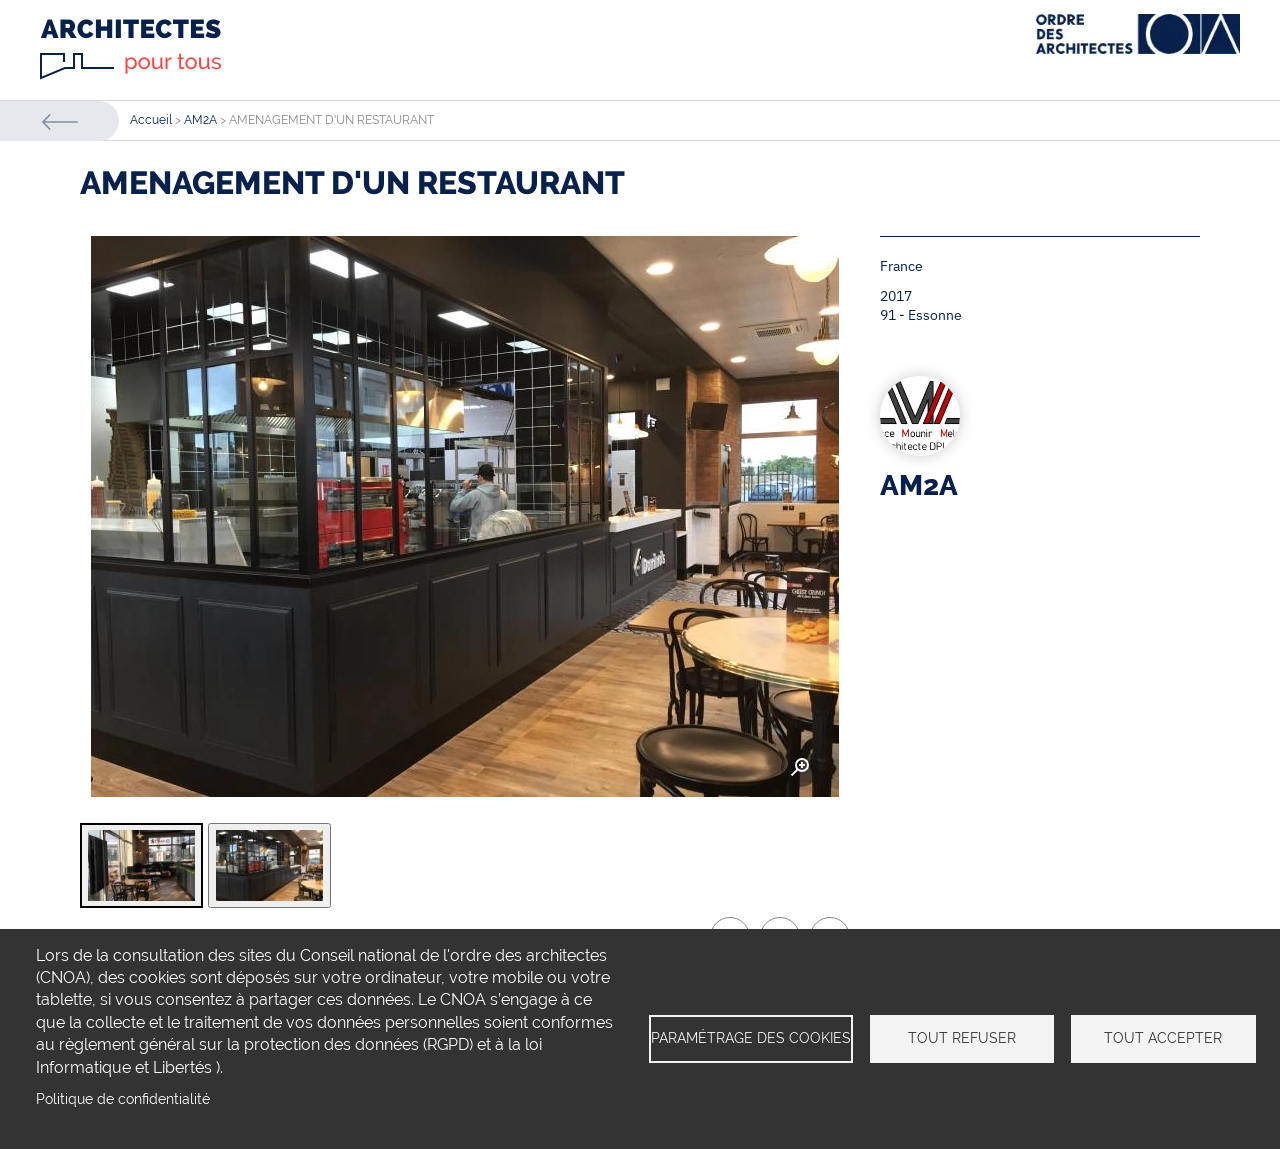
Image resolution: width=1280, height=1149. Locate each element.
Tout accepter (1163, 1038)
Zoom (800, 768)
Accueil (151, 120)
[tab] (141, 865)
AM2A (200, 120)
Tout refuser (962, 1038)
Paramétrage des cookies (751, 1038)
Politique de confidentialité (123, 1099)
